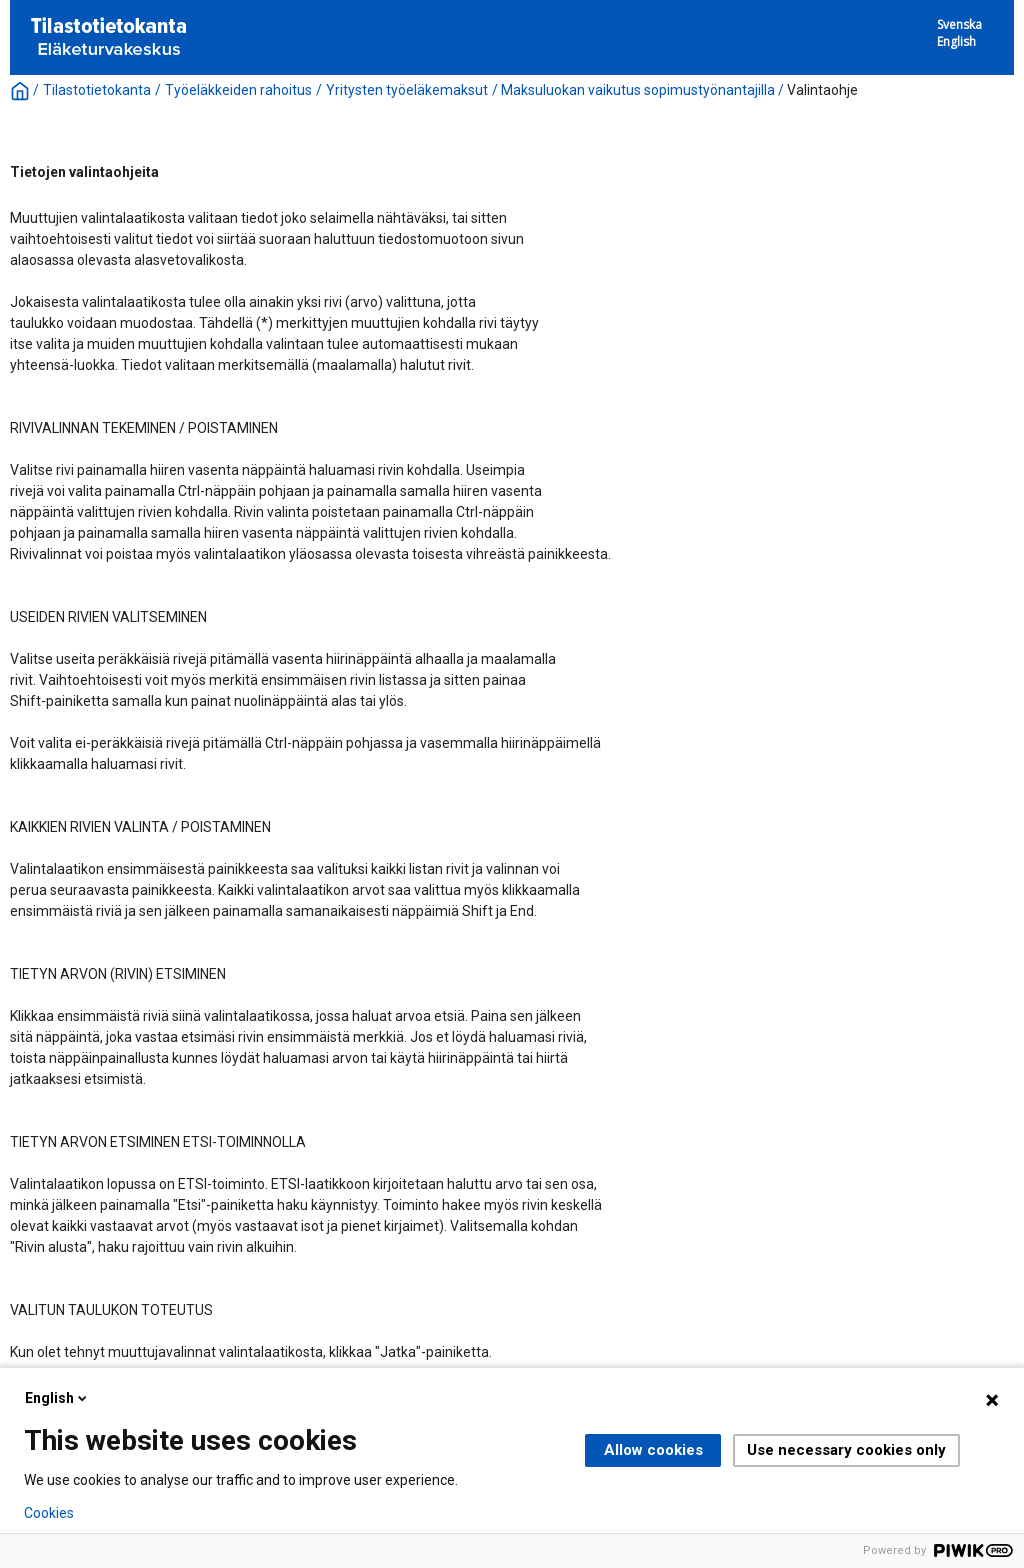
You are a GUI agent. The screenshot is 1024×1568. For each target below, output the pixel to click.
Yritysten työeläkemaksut (407, 90)
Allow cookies (653, 1450)
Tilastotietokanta (97, 90)
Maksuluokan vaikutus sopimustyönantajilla (638, 90)
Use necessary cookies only (846, 1450)
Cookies (49, 1513)
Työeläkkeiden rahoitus (238, 90)
